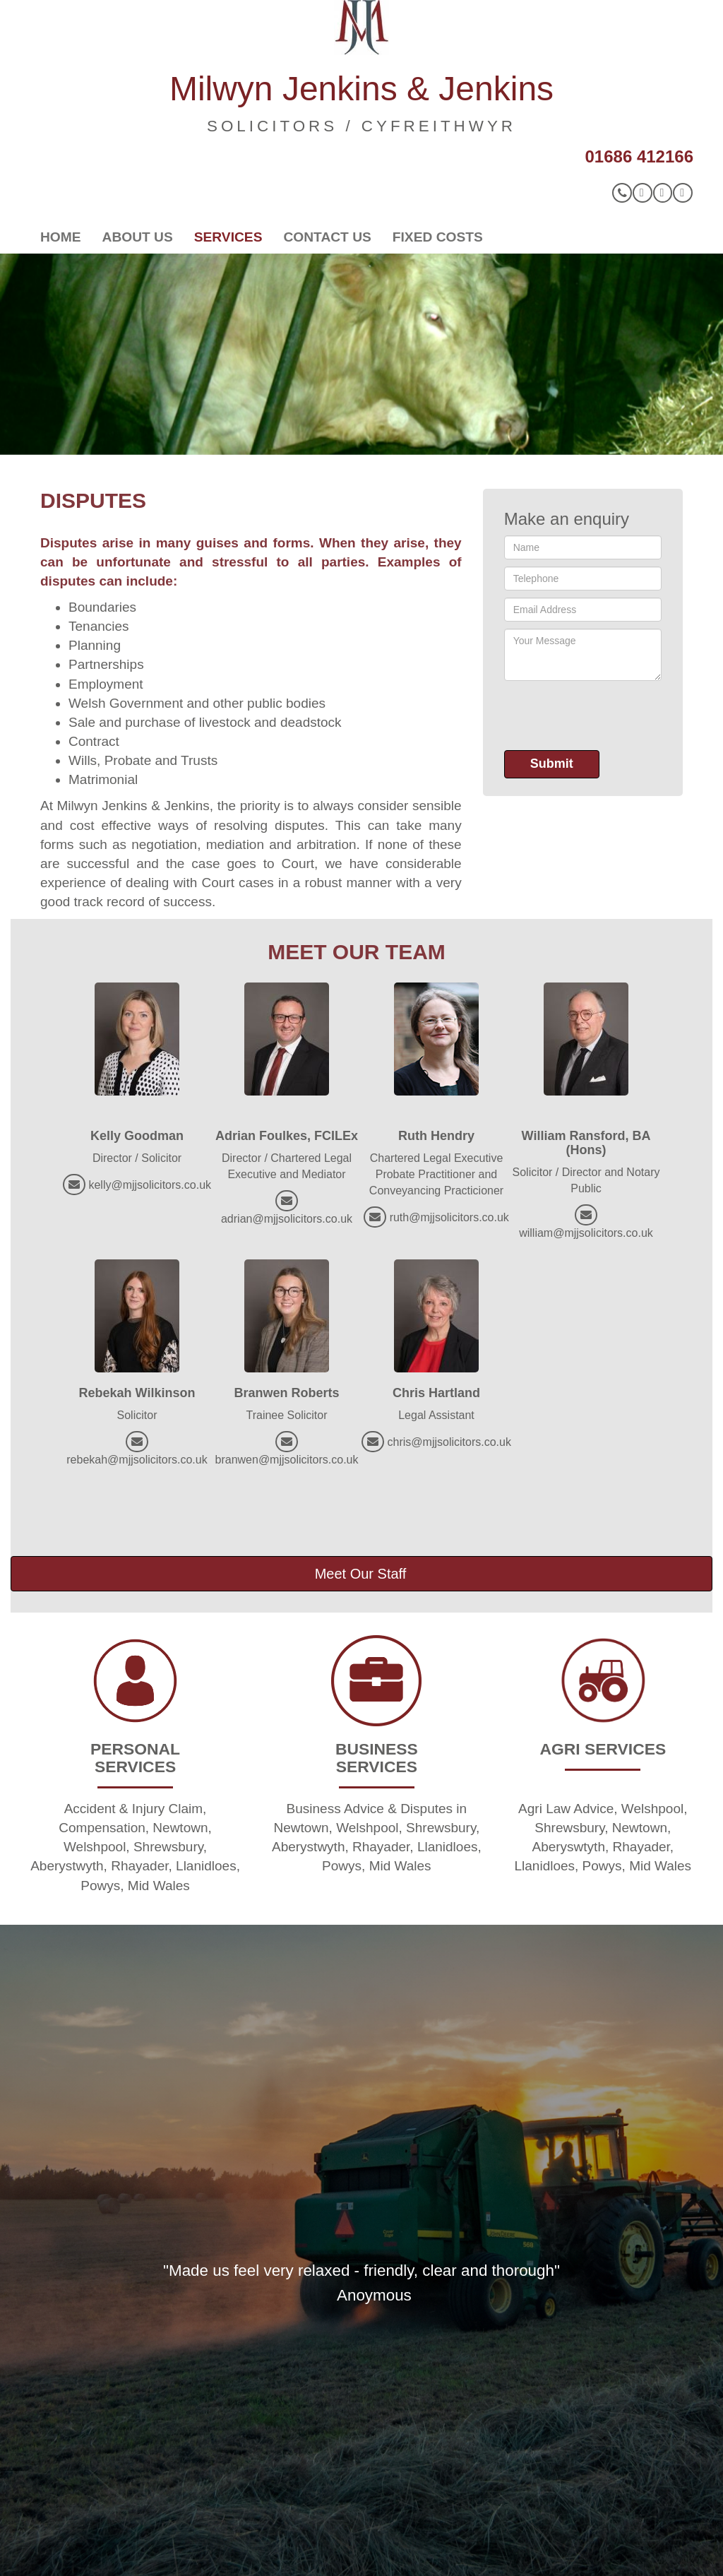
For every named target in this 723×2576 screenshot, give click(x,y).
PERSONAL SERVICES (135, 1758)
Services (228, 237)
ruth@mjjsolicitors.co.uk (449, 1217)
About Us (137, 237)
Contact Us (327, 237)
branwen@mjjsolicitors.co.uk (287, 1460)
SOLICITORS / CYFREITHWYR (361, 126)
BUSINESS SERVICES (376, 1758)
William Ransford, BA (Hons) (586, 1143)
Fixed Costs (438, 237)
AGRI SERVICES (602, 1749)
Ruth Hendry (436, 1136)
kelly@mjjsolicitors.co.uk (149, 1185)
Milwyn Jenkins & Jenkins (361, 88)
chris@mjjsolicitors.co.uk (449, 1442)
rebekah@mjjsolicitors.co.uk (136, 1460)
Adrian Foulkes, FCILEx (286, 1136)
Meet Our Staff (361, 1573)
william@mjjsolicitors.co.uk (586, 1233)
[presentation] (611, 715)
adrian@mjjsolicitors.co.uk (286, 1219)
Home (60, 237)
